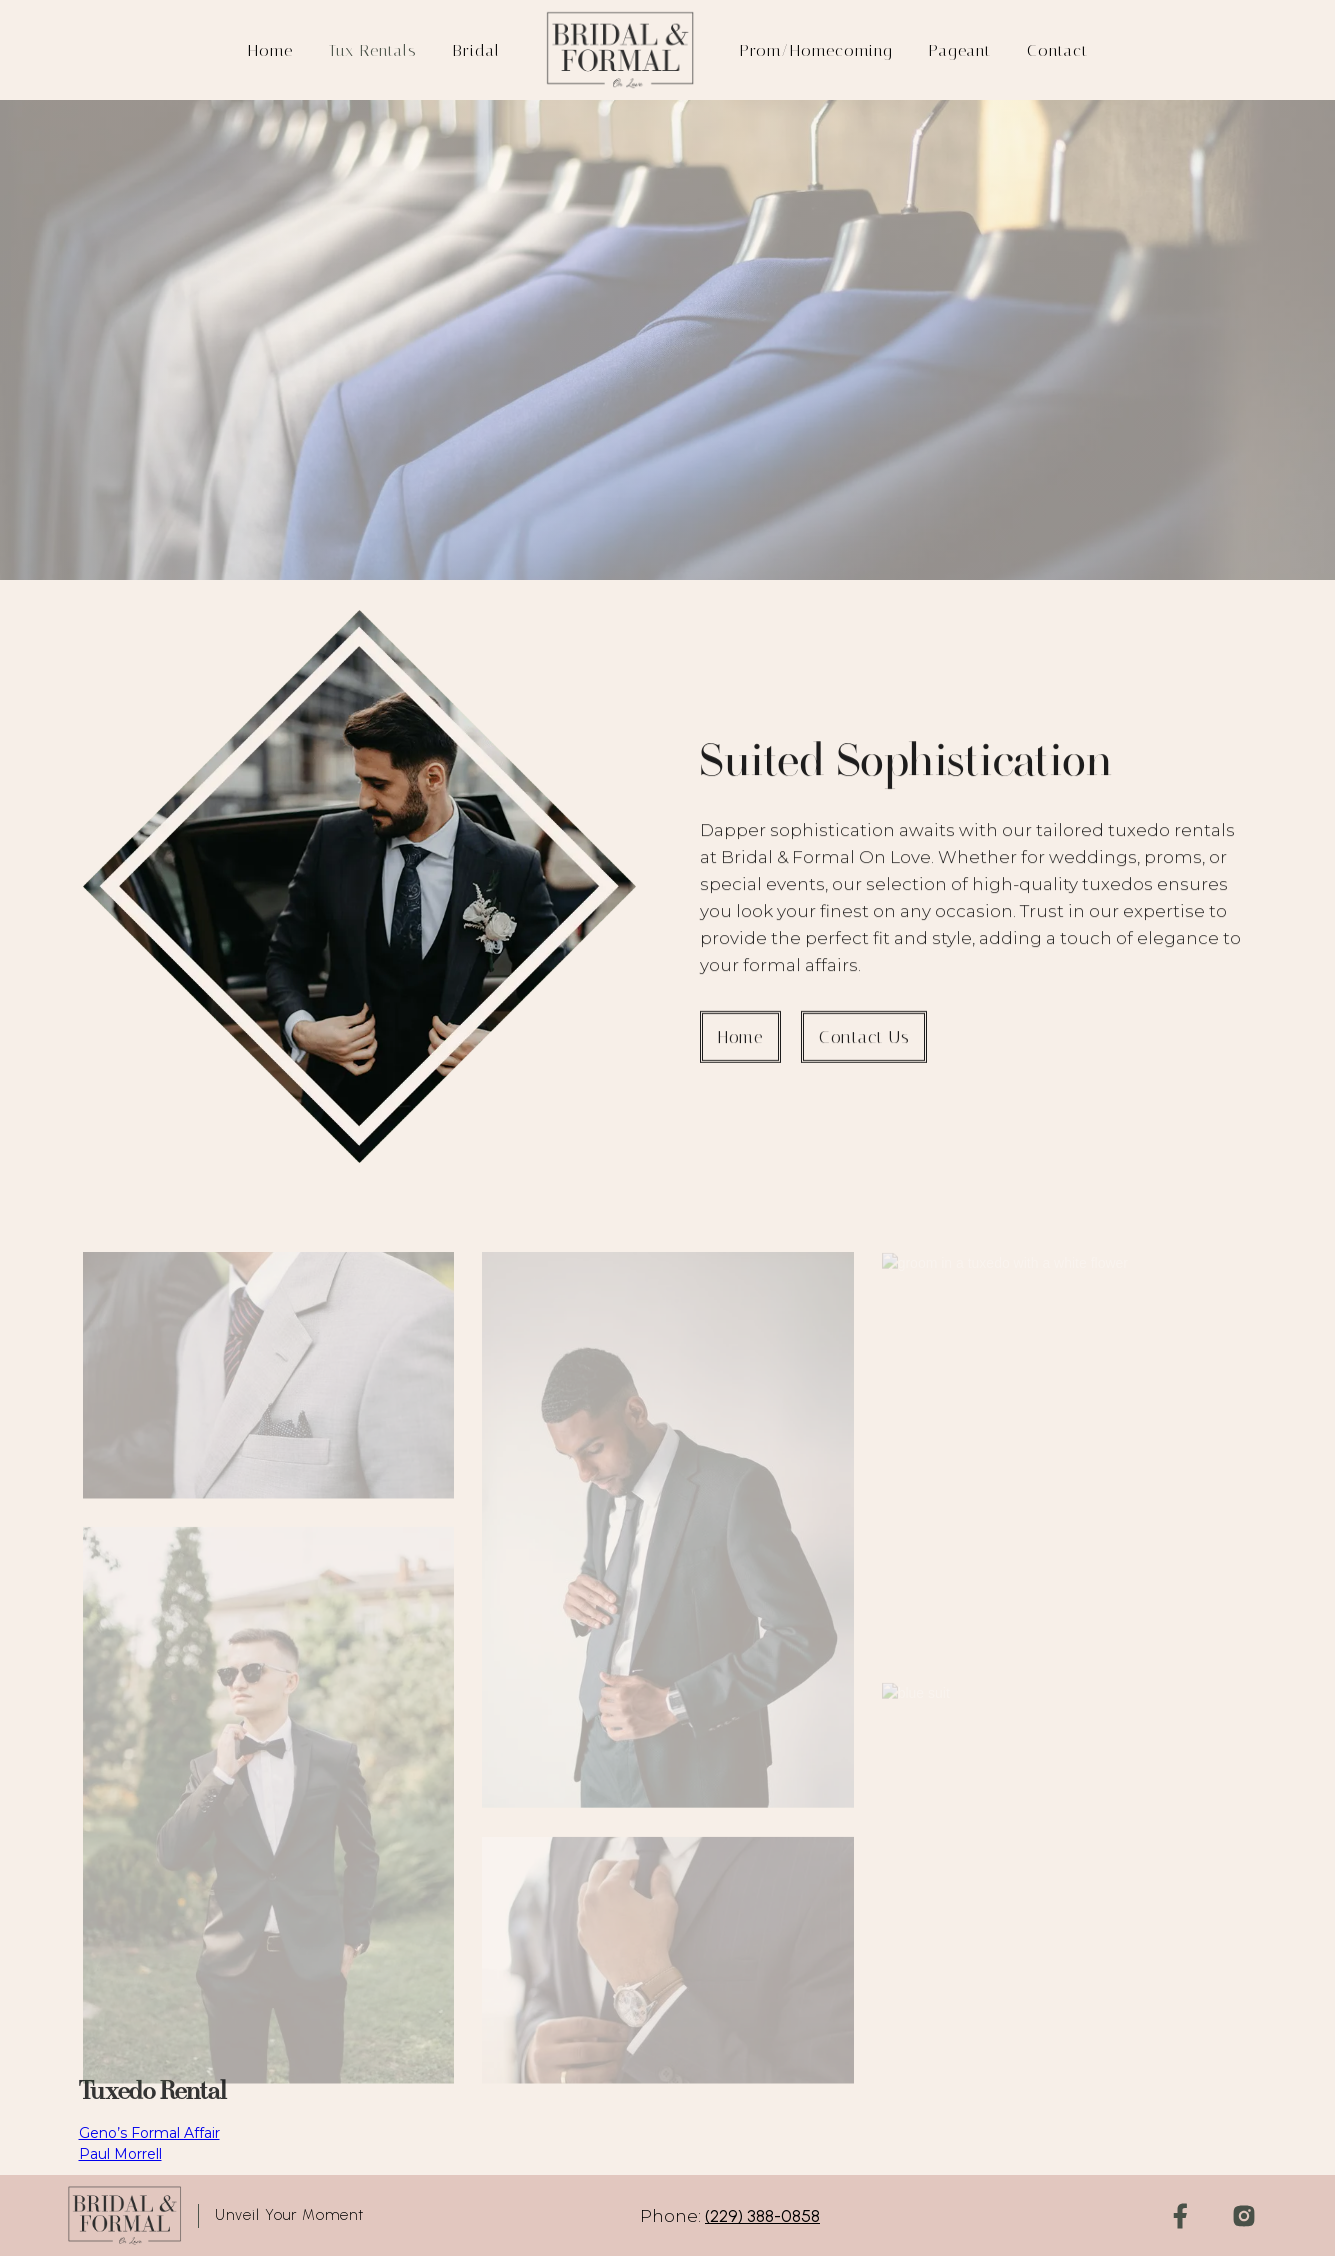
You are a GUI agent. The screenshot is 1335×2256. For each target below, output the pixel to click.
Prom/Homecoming (816, 50)
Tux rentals (373, 50)
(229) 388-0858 (762, 2216)
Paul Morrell (120, 2154)
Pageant (960, 50)
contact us (864, 1050)
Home (270, 50)
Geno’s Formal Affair (149, 2133)
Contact (1057, 50)
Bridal (476, 50)
